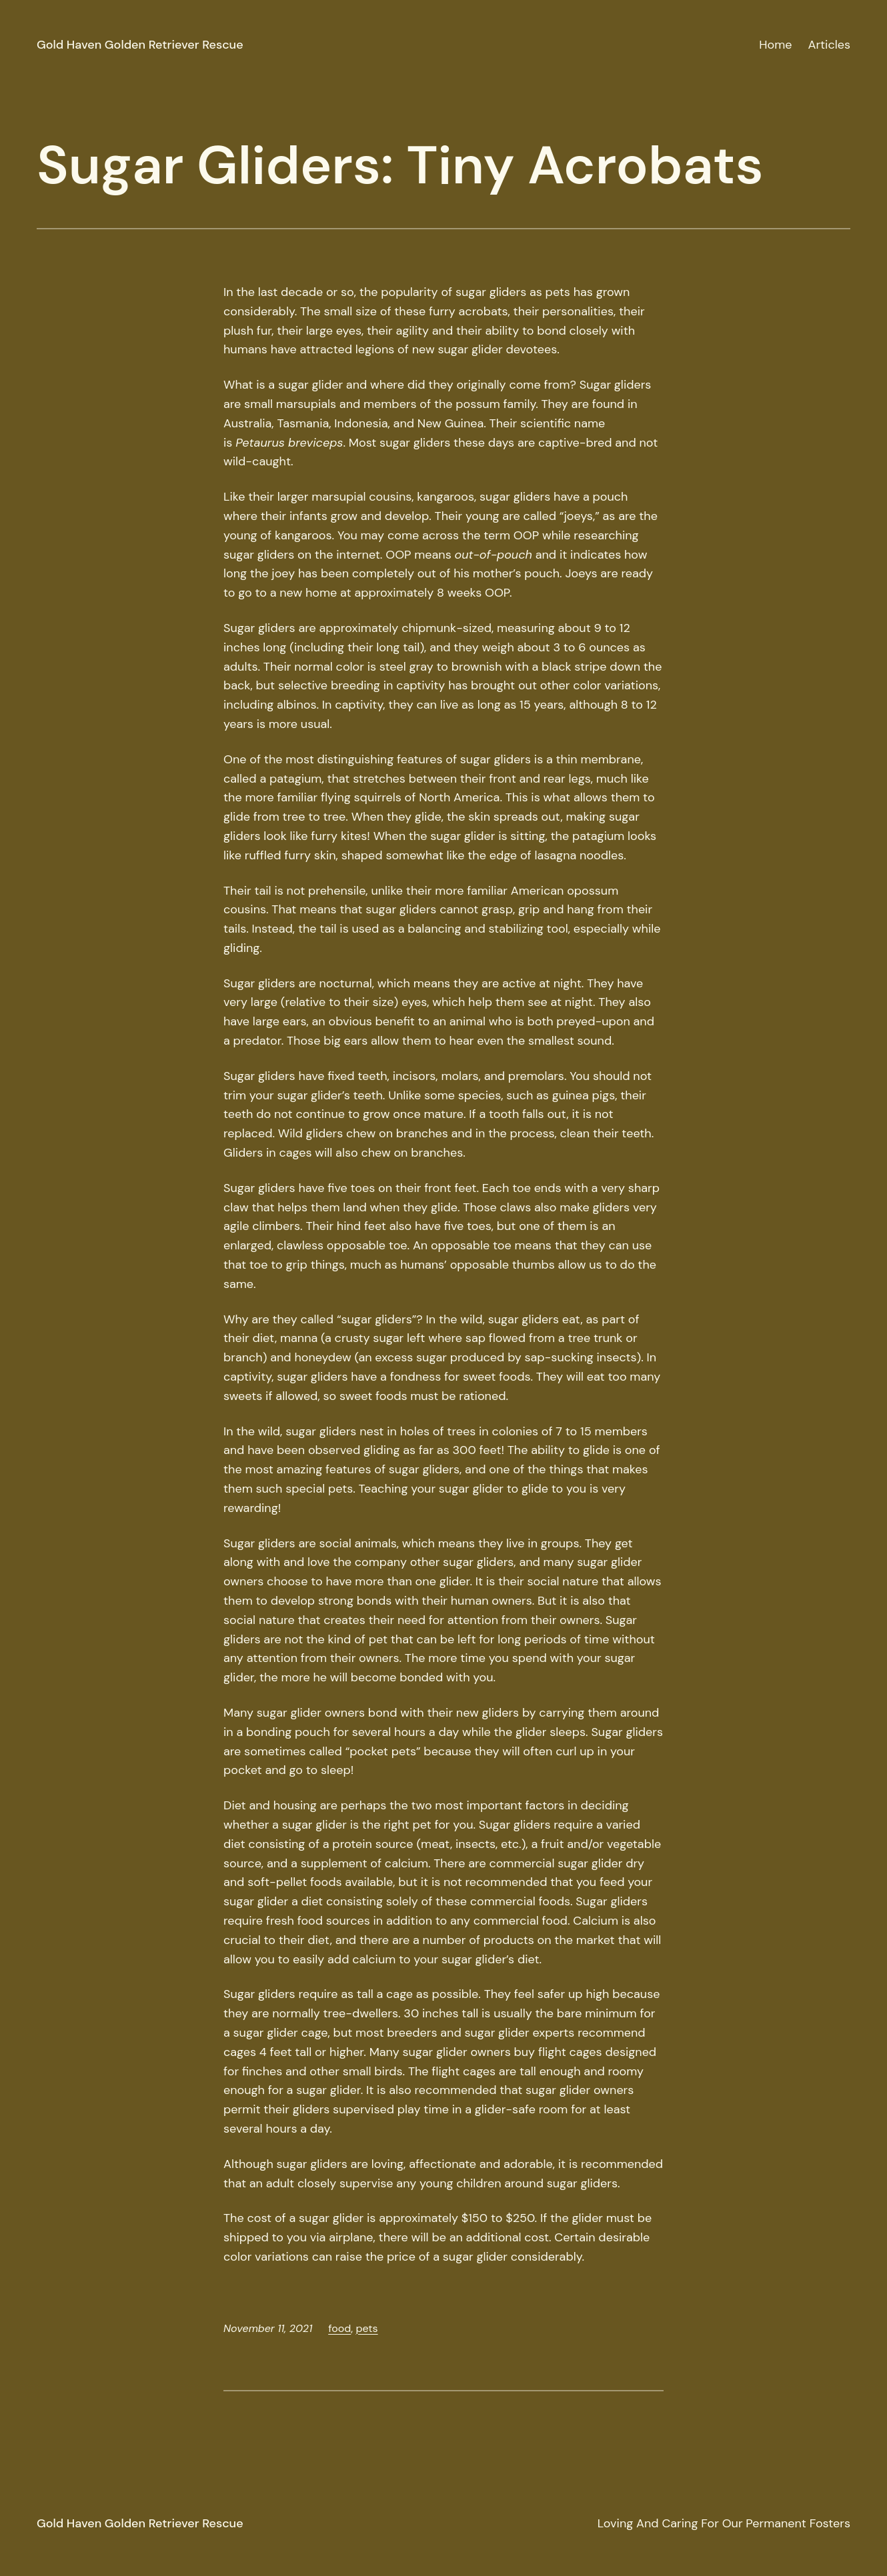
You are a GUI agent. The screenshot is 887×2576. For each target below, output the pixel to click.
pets (366, 2328)
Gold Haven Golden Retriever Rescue (140, 45)
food (339, 2328)
